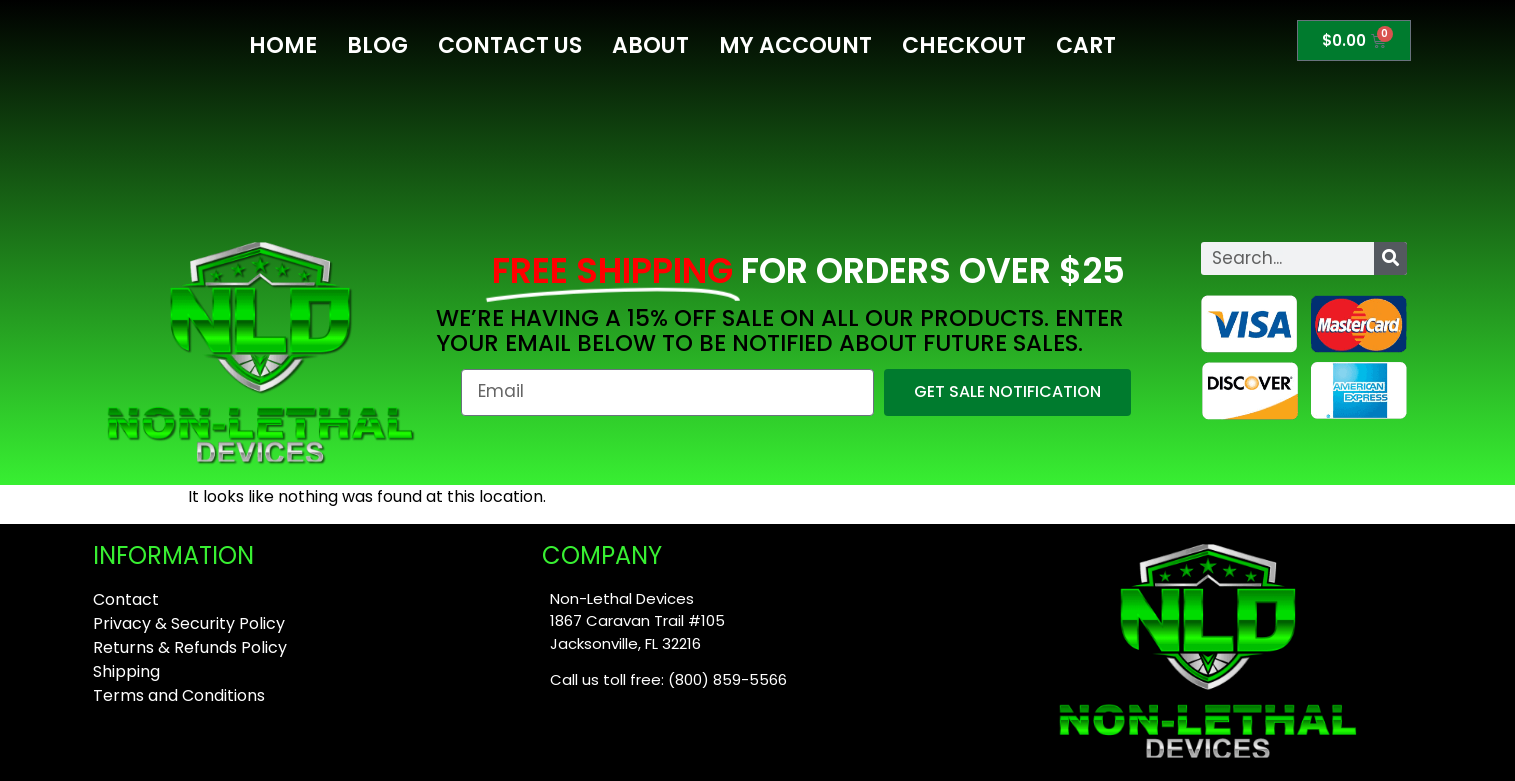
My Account (795, 45)
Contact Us (510, 45)
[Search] (1390, 258)
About (650, 45)
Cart (1086, 45)
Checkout (964, 45)
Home (283, 45)
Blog (377, 45)
